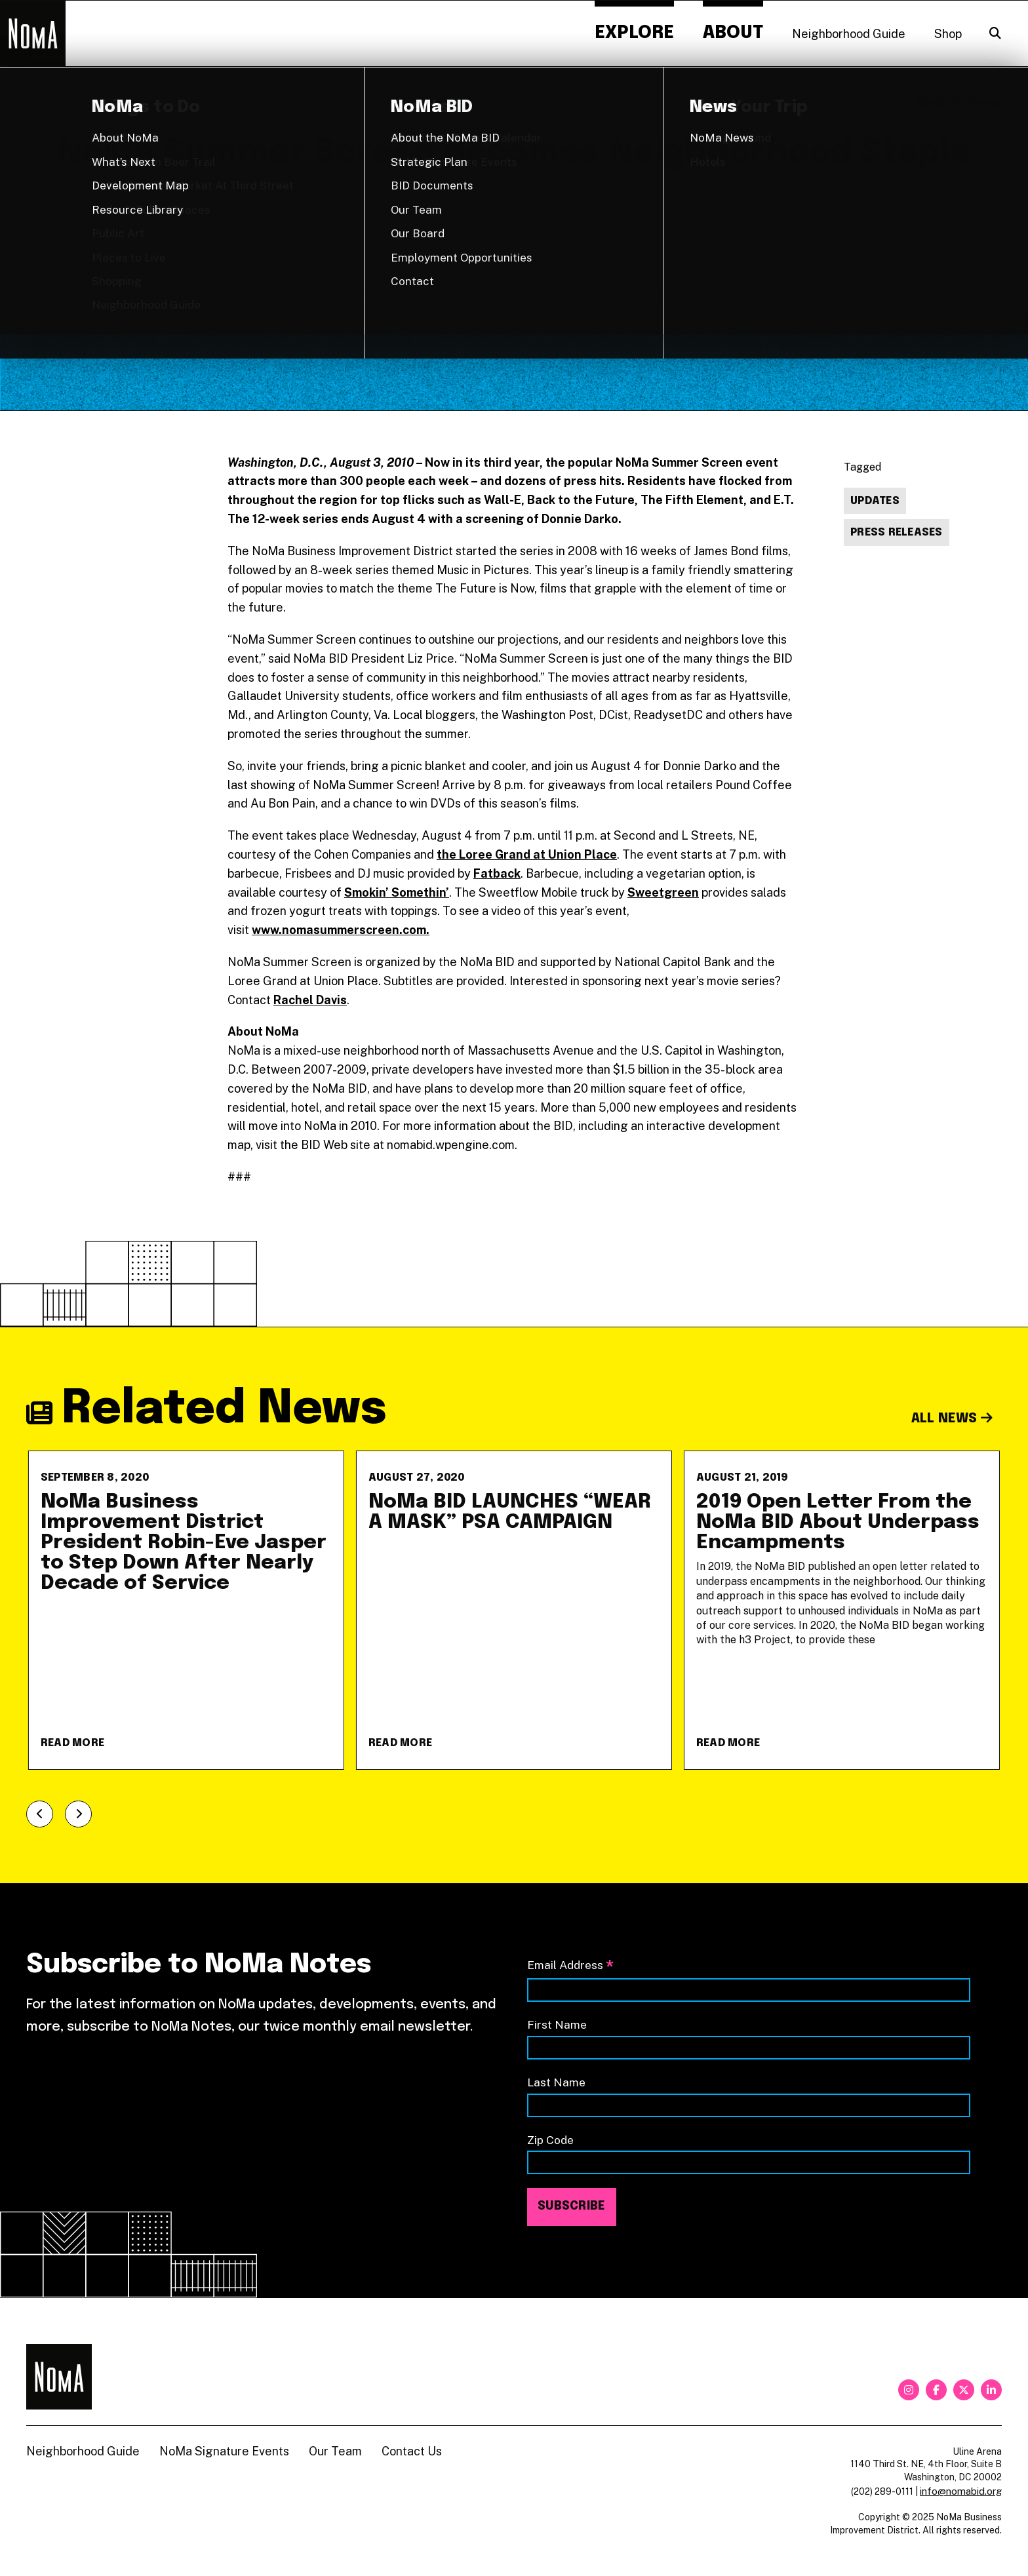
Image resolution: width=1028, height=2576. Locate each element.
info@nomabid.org (961, 2491)
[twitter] (963, 2389)
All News (952, 1419)
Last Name (556, 2082)
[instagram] (908, 2389)
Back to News (959, 102)
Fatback (497, 873)
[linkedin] (991, 2389)
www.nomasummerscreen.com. (340, 930)
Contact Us (412, 2451)
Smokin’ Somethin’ (396, 892)
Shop (948, 34)
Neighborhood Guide (848, 34)
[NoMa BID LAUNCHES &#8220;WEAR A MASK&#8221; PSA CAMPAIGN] (514, 1610)
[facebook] (936, 2389)
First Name (557, 2024)
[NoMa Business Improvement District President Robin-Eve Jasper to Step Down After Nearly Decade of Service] (186, 1610)
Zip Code (550, 2140)
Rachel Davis (310, 1000)
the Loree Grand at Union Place (527, 854)
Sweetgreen (663, 892)
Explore (634, 33)
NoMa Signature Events (224, 2451)
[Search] (995, 33)
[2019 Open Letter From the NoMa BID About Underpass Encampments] (842, 1610)
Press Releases (896, 532)
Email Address (570, 1966)
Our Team (335, 2451)
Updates (875, 501)
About (733, 33)
